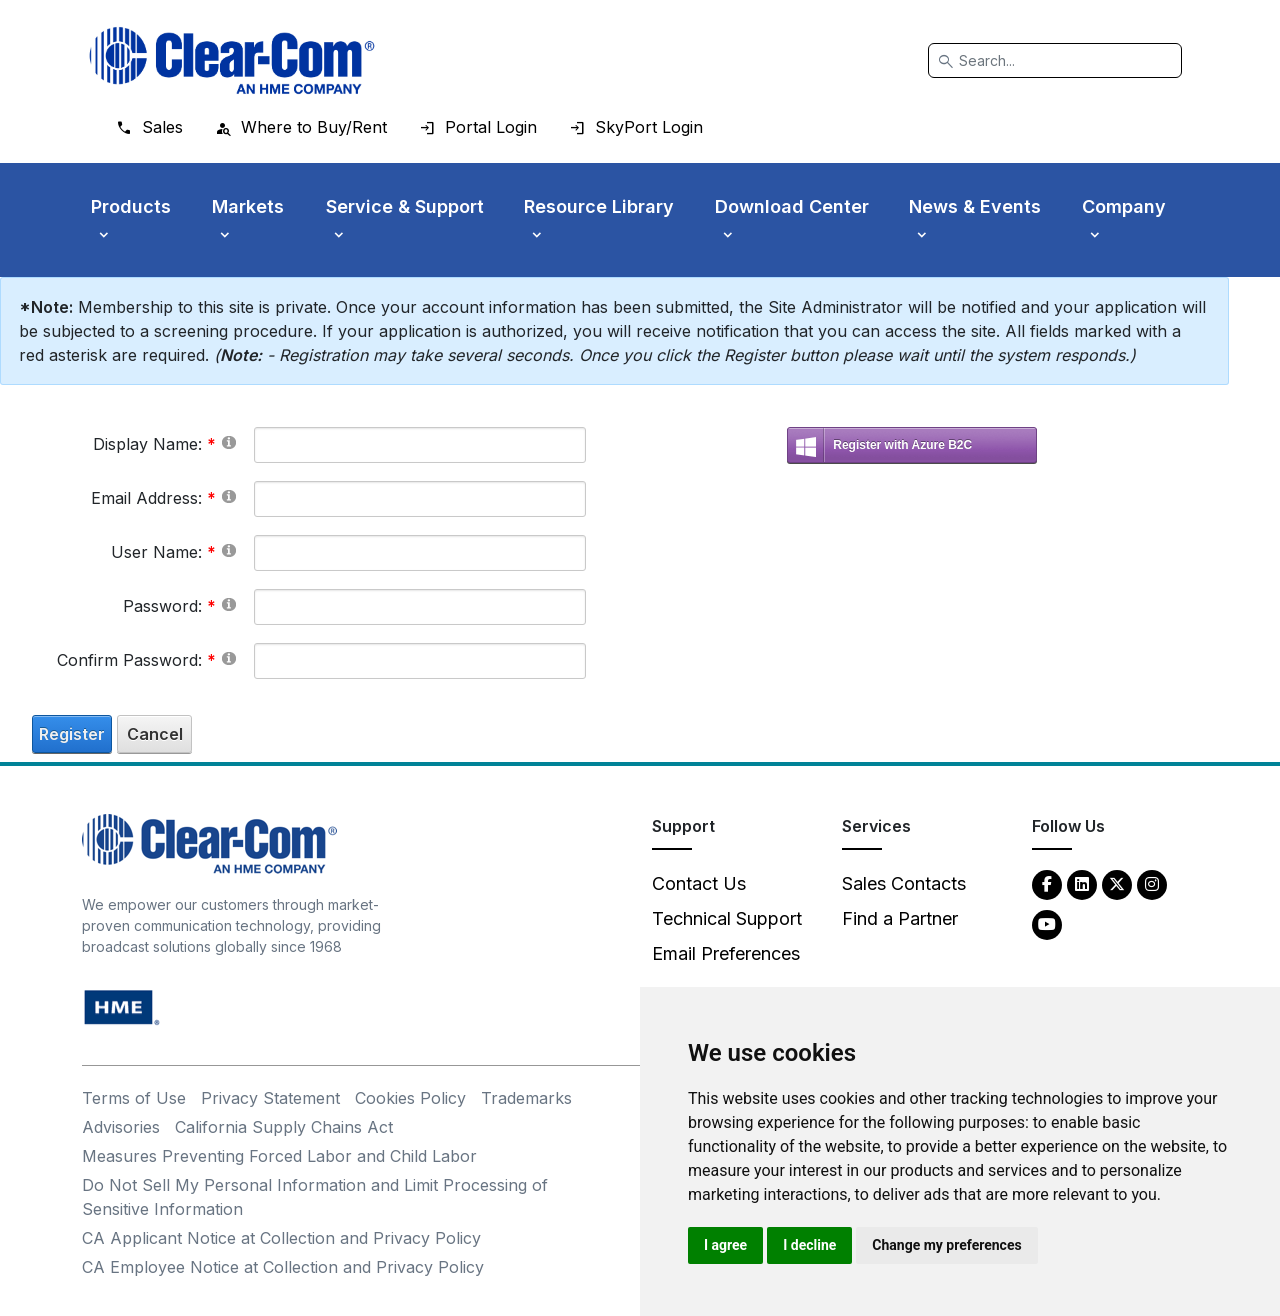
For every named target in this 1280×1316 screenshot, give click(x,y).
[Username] (420, 553)
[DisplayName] (420, 445)
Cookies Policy (410, 1098)
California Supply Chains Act (284, 1127)
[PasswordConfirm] (420, 661)
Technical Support (727, 918)
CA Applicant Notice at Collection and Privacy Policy (281, 1238)
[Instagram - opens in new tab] (1152, 883)
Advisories (121, 1127)
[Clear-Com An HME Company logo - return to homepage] (209, 842)
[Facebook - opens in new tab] (1047, 883)
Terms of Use (134, 1098)
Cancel (155, 734)
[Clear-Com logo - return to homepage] (232, 60)
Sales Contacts (904, 883)
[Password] (420, 607)
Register (72, 734)
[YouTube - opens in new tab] (1047, 923)
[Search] (1055, 60)
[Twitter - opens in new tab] (1117, 883)
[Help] (229, 441)
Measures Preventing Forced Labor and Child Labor (279, 1156)
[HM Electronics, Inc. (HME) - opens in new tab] (122, 1006)
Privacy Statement (270, 1098)
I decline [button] (809, 1245)
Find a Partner (900, 918)
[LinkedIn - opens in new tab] (1082, 883)
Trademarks (526, 1098)
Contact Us (699, 883)
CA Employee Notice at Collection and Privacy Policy (283, 1267)
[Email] (420, 499)
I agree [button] (725, 1245)
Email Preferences (726, 953)
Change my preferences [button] (946, 1245)
